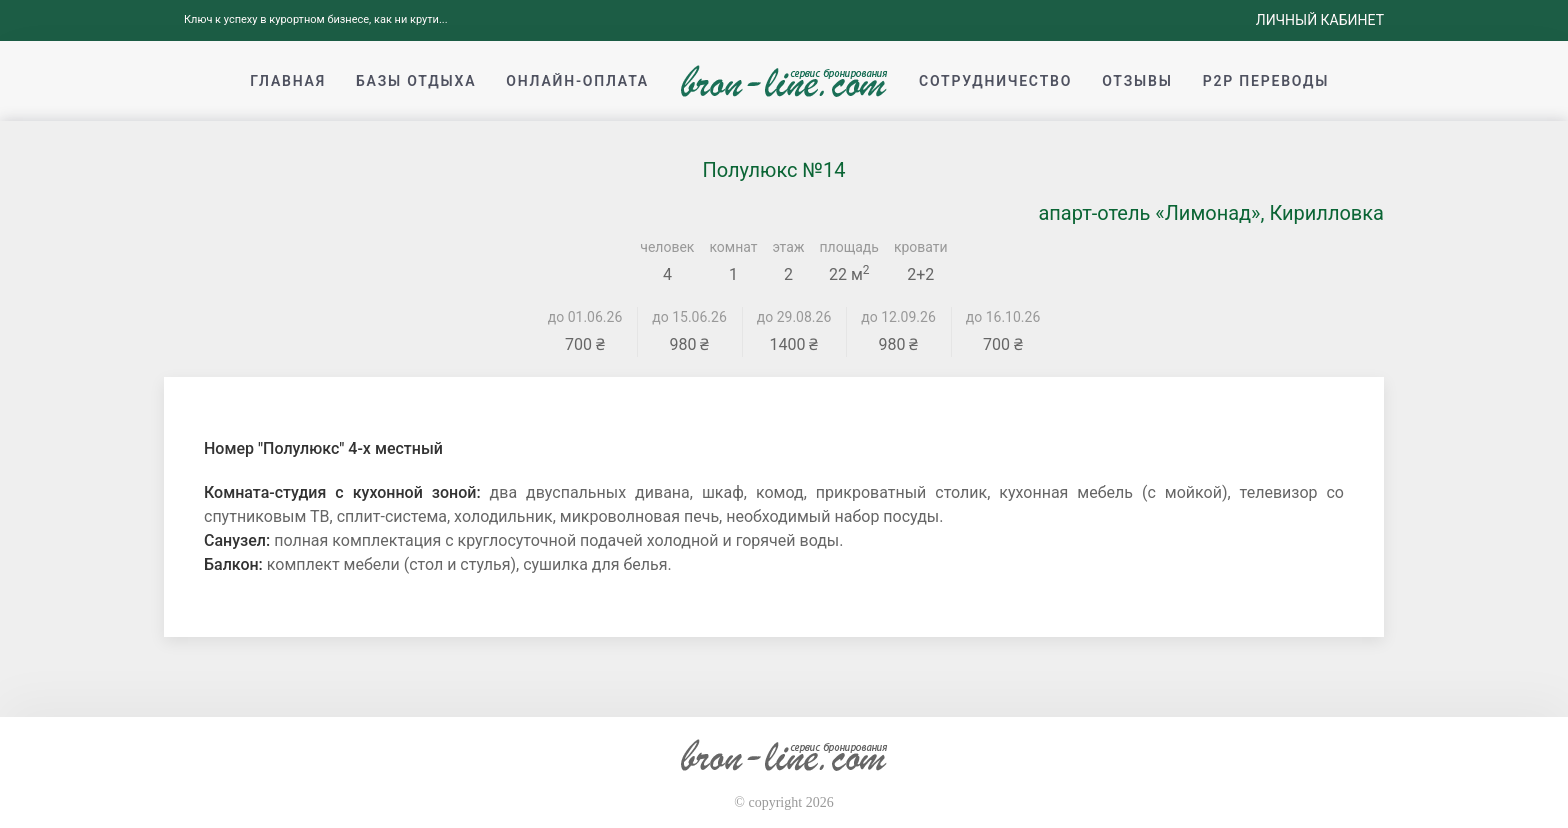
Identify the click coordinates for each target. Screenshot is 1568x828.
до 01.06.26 (585, 317)
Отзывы (1137, 81)
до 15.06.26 (689, 317)
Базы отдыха (416, 81)
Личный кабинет (1320, 20)
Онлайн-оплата (577, 81)
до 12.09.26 (898, 317)
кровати (921, 247)
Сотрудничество (995, 81)
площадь (849, 247)
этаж (789, 247)
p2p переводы (1266, 81)
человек (667, 247)
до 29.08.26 (794, 317)
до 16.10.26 (1003, 317)
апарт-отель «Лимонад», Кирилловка (1211, 213)
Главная (288, 81)
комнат (733, 247)
